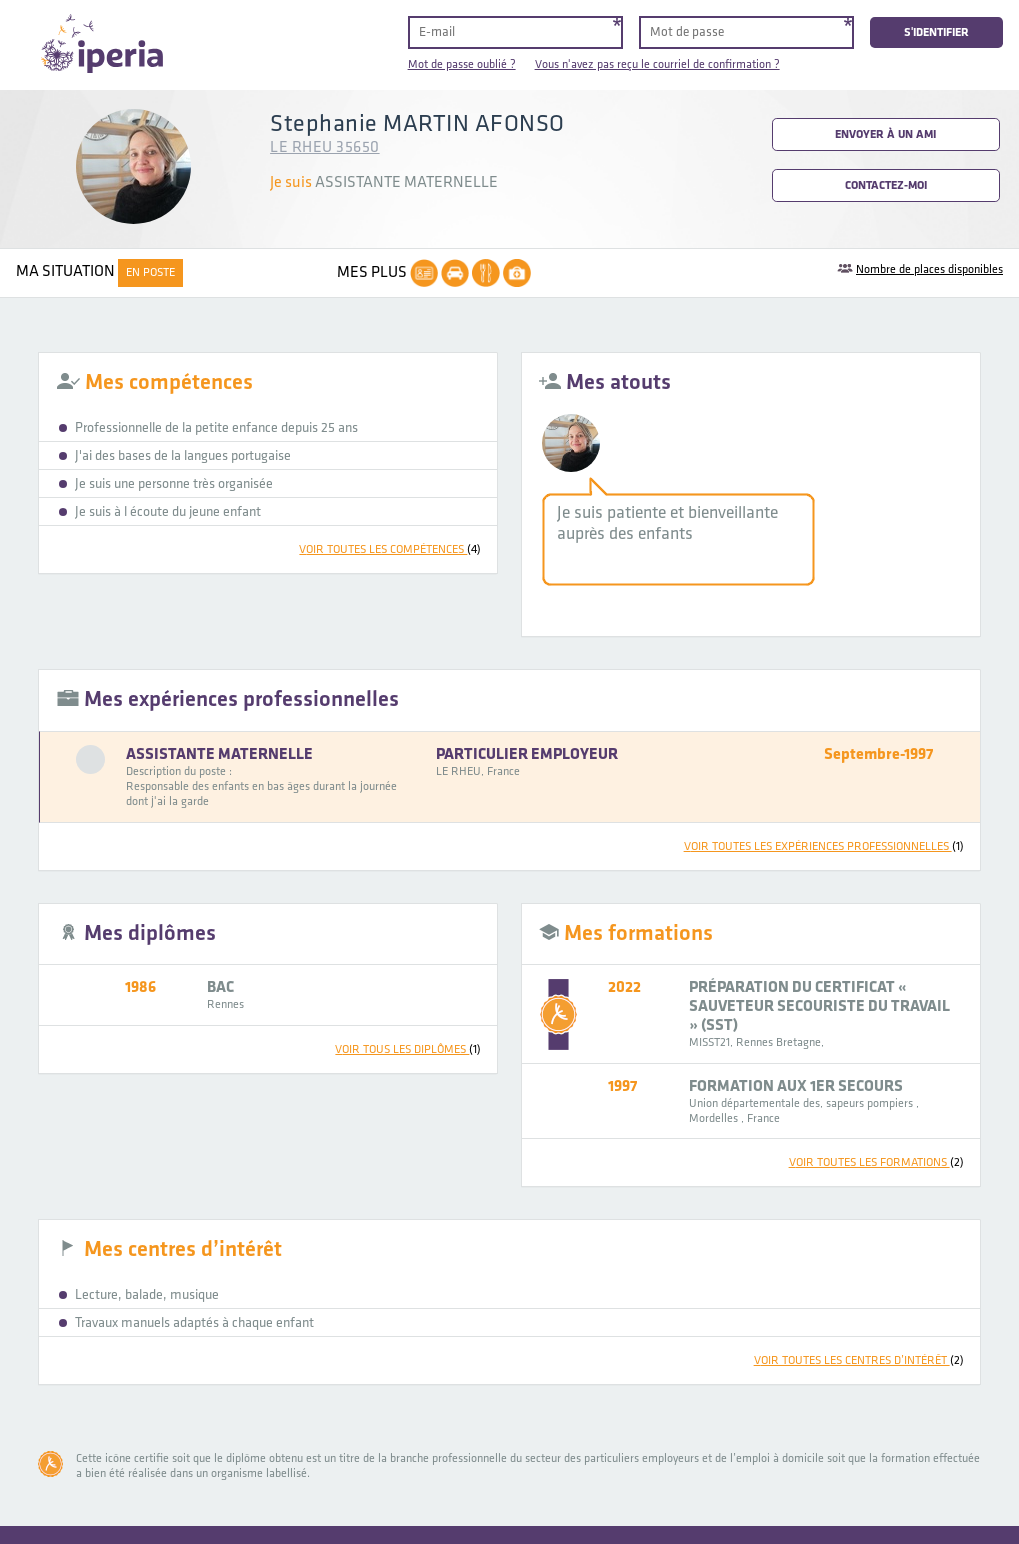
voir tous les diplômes (408, 1049)
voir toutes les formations (876, 1162)
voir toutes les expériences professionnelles (824, 846)
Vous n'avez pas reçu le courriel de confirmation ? (657, 64)
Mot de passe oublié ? (462, 64)
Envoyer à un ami (885, 134)
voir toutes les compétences (390, 549)
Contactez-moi (886, 185)
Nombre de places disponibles (929, 269)
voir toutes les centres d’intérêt (859, 1360)
